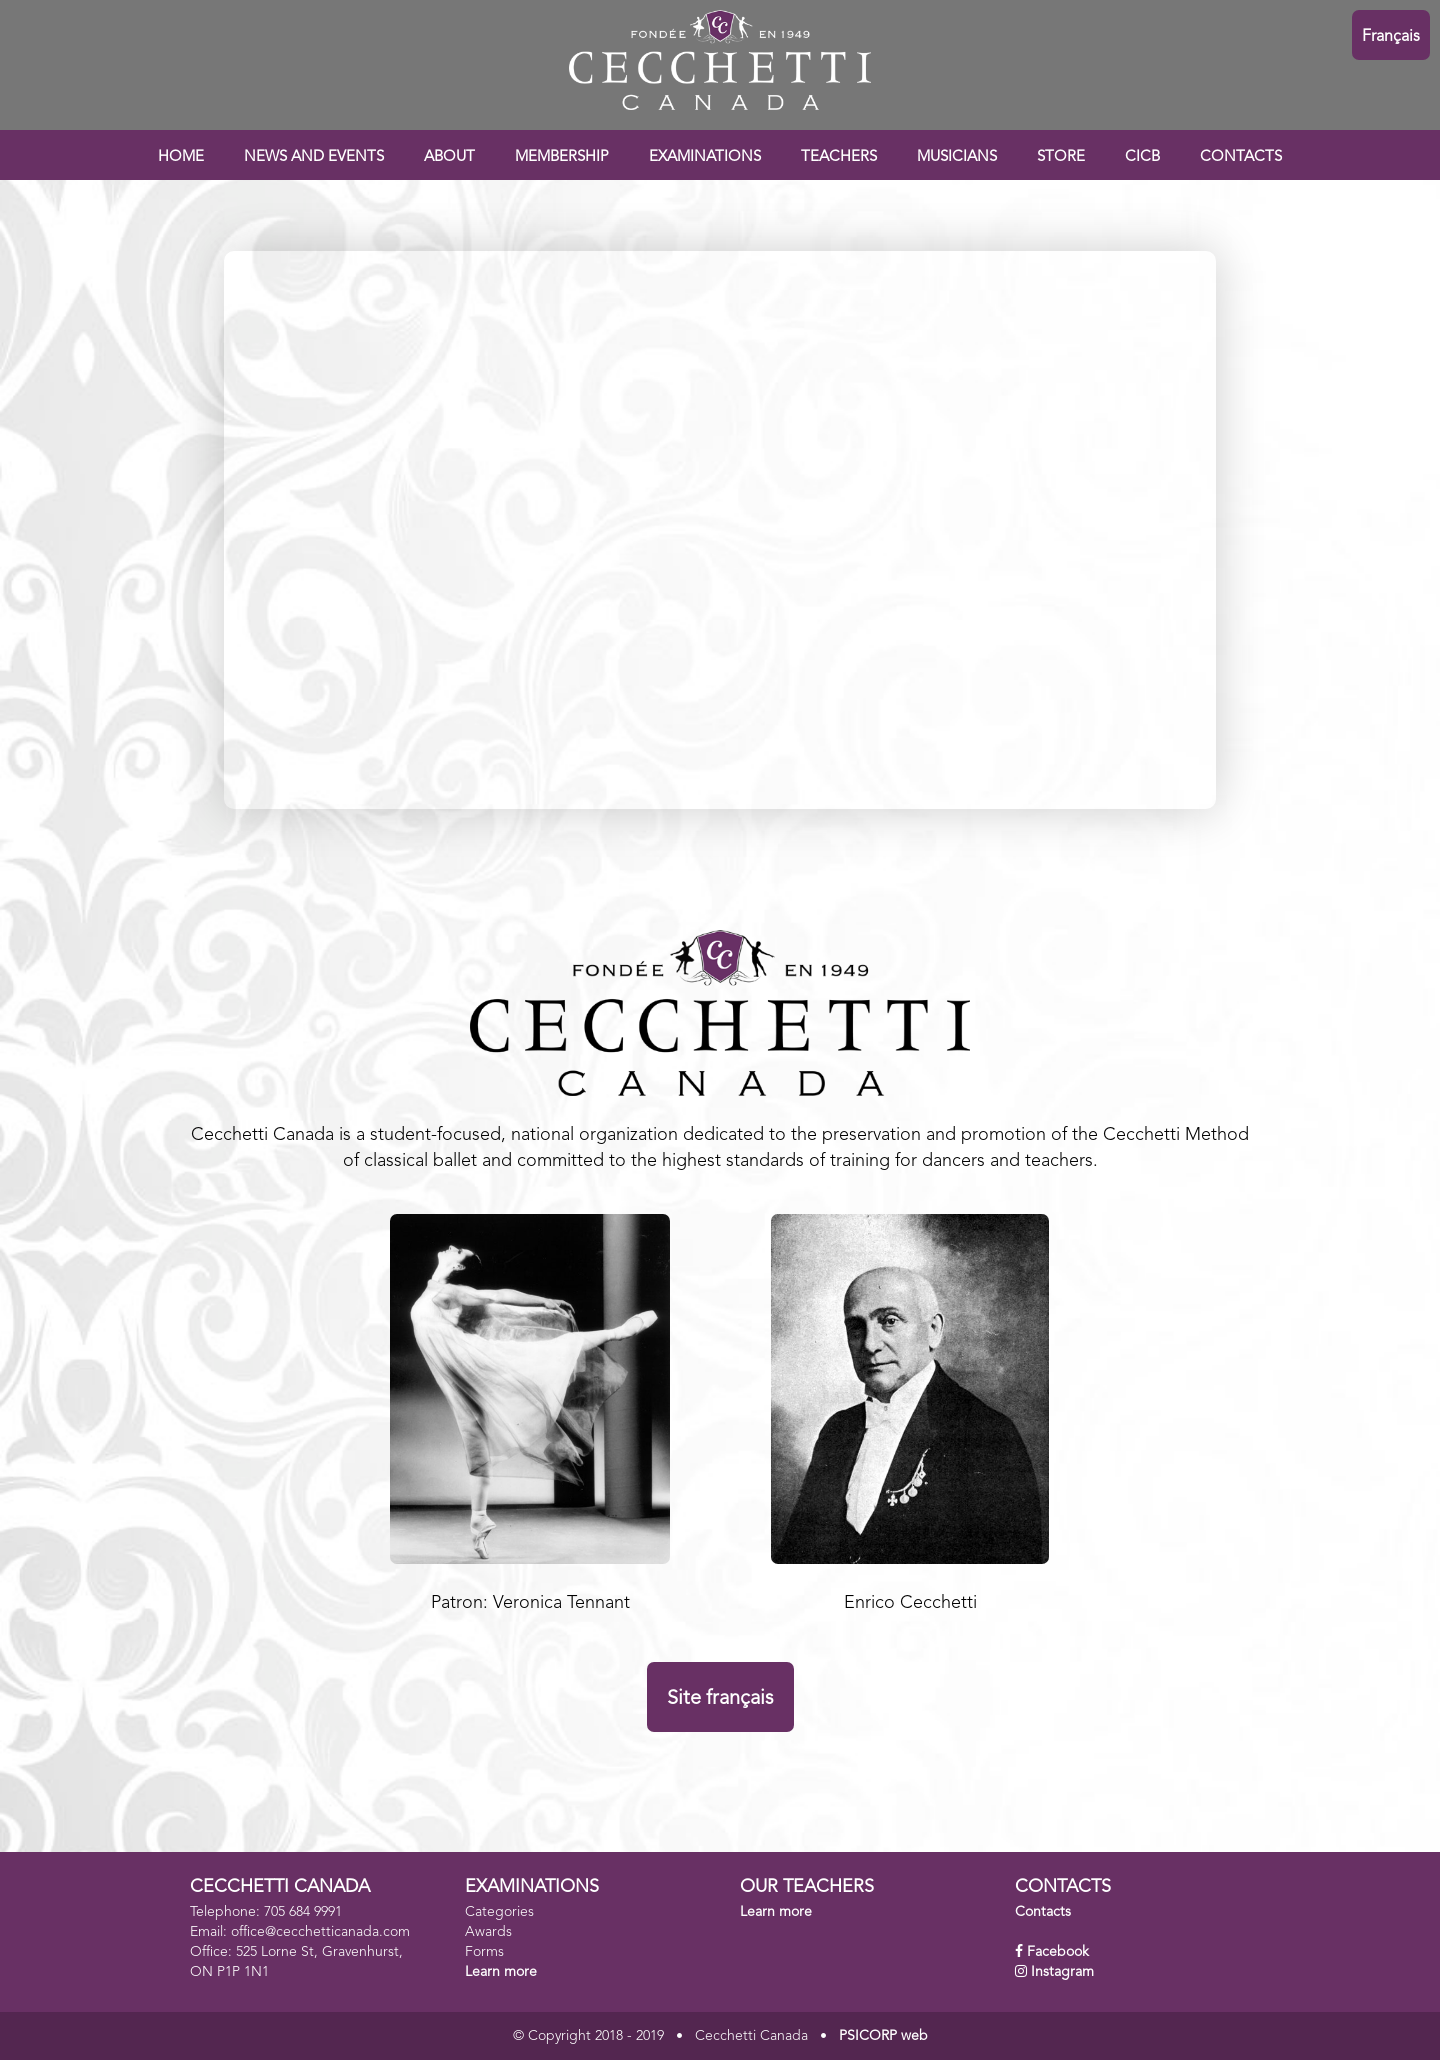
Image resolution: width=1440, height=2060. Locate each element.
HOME (181, 157)
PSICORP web (883, 2036)
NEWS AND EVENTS (314, 157)
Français (1391, 37)
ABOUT (449, 157)
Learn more (501, 1972)
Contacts (1043, 1912)
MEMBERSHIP (562, 157)
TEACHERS (839, 157)
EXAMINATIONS (705, 157)
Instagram (1062, 1972)
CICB (1142, 157)
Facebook (1058, 1952)
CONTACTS (1241, 157)
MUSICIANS (957, 157)
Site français (720, 1699)
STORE (1061, 157)
